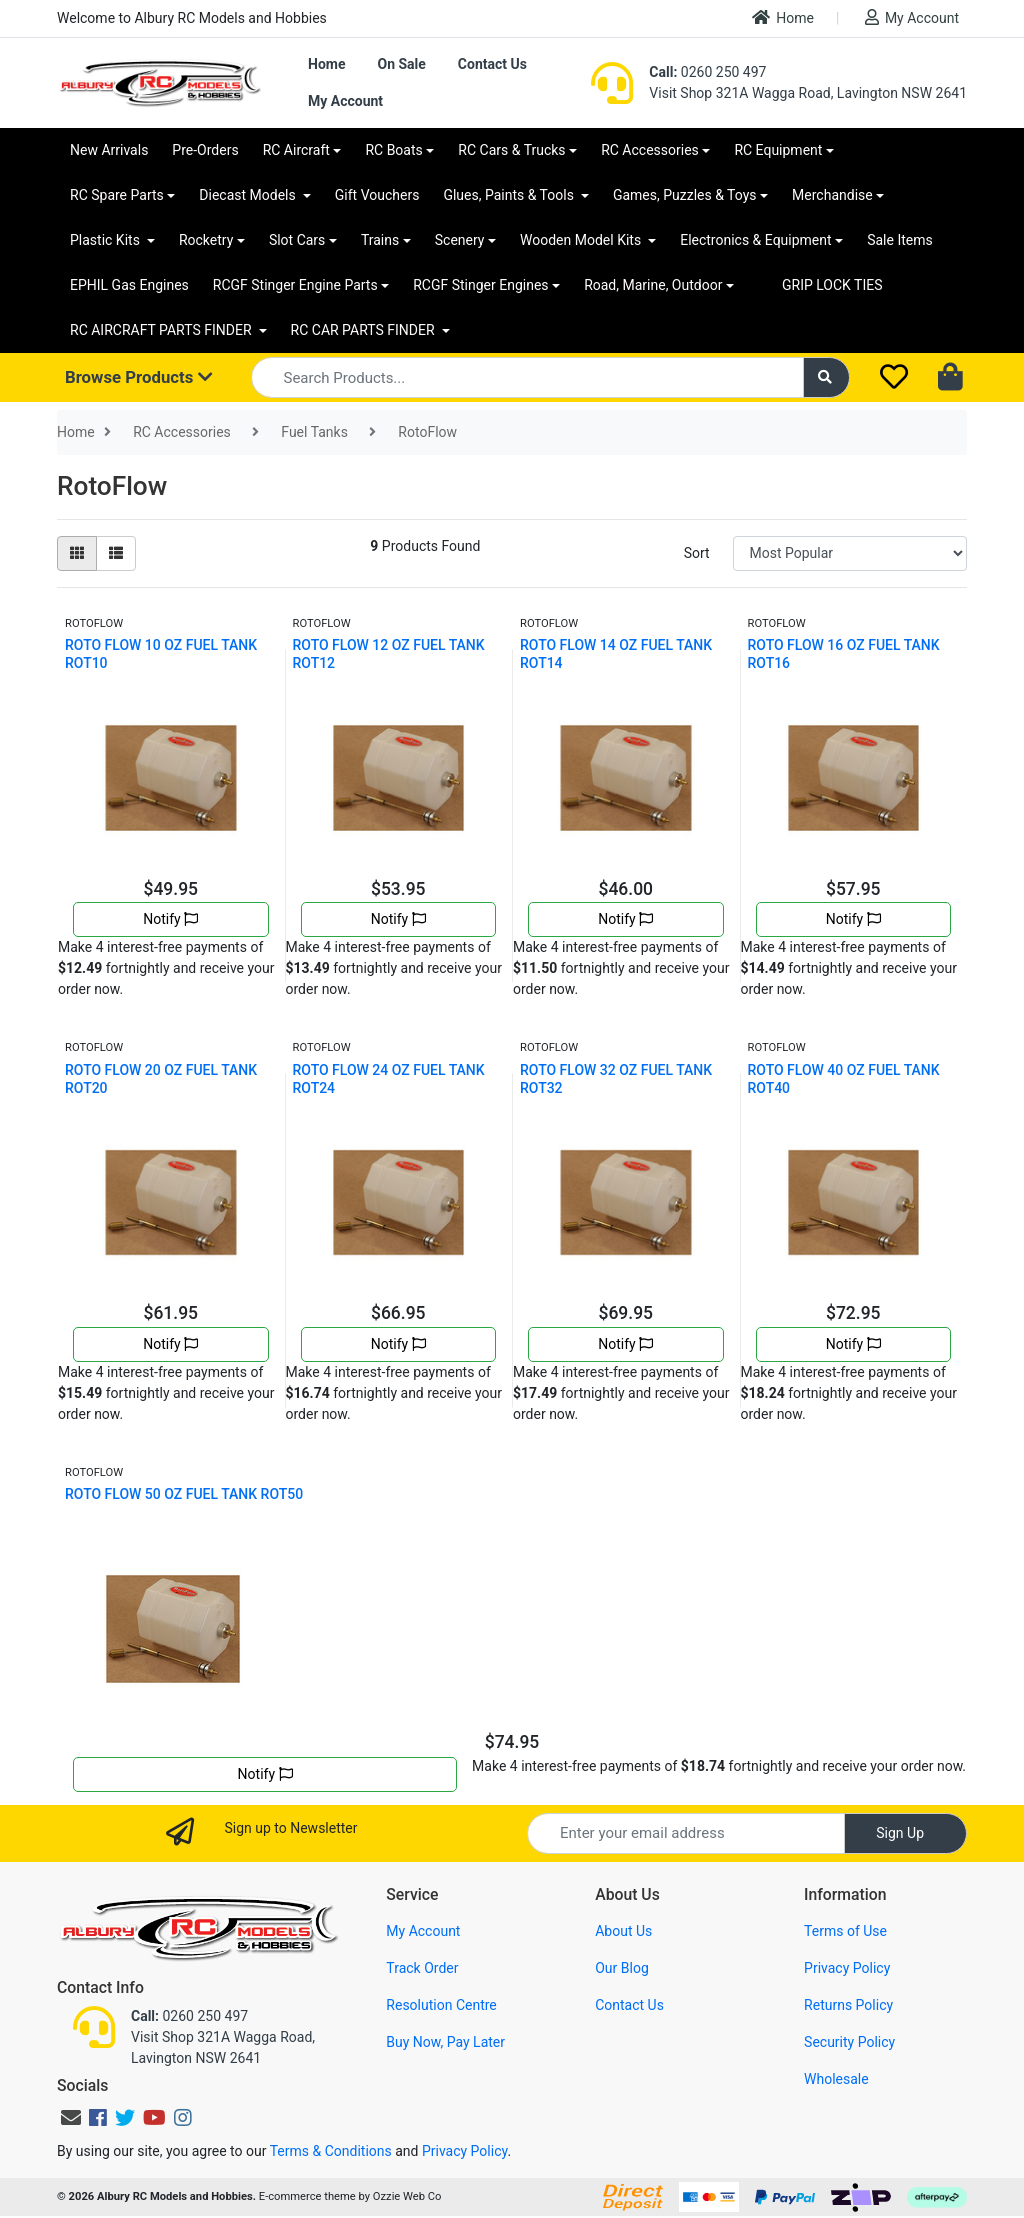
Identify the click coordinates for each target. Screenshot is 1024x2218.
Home (783, 17)
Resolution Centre (441, 2005)
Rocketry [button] (206, 240)
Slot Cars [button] (297, 240)
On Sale (401, 64)
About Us (623, 1931)
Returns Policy (848, 2005)
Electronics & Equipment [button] (755, 240)
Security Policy (849, 2042)
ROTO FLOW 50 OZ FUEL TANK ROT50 (184, 1494)
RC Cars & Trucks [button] (511, 150)
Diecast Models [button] (249, 195)
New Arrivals (109, 150)
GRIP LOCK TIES (832, 285)
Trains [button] (380, 240)
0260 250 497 (707, 72)
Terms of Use (845, 1931)
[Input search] (527, 377)
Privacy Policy (847, 1968)
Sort (697, 553)
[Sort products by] (850, 553)
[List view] (116, 553)
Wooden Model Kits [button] (582, 240)
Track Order (422, 1968)
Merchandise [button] (832, 195)
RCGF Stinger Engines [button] (480, 285)
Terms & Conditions (331, 2151)
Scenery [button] (460, 240)
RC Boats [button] (393, 150)
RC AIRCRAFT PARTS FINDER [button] (162, 330)
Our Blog (622, 1968)
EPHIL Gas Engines (129, 285)
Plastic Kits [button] (106, 240)
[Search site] (827, 377)
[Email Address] (686, 1833)
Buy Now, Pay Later (445, 2042)
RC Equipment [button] (778, 150)
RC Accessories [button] (650, 150)
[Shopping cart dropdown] (952, 378)
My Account (912, 17)
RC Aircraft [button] (296, 150)
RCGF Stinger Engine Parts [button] (295, 285)
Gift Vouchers (377, 195)
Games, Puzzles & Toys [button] (685, 195)
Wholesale (836, 2079)
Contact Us (492, 64)
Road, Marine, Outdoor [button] (653, 285)
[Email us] (71, 2118)
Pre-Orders (205, 150)
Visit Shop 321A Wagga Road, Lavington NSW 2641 (808, 93)
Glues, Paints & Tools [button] (510, 195)
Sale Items (900, 240)
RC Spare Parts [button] (117, 195)
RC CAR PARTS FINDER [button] (364, 330)
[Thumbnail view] (77, 553)
